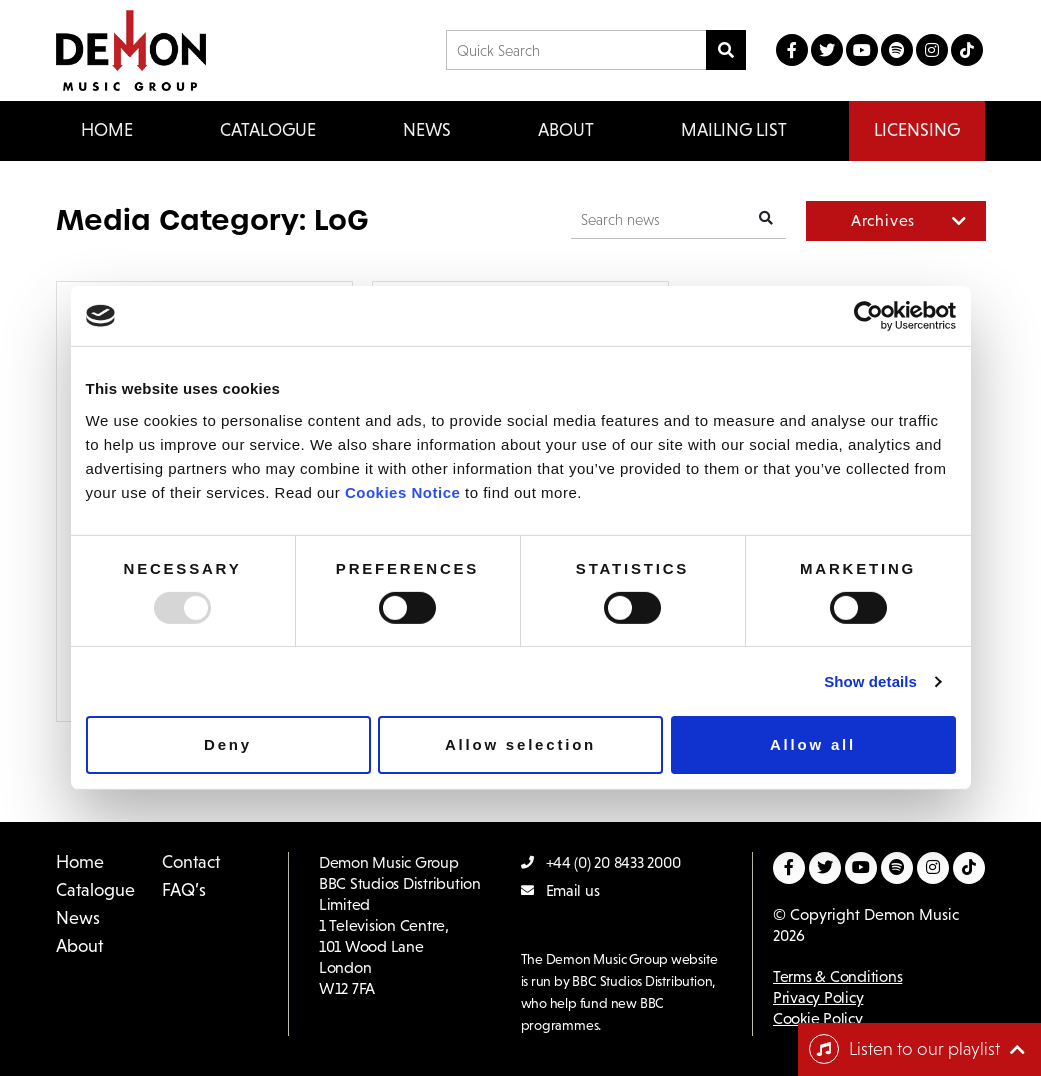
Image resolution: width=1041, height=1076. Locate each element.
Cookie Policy (818, 1018)
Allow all (813, 744)
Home (107, 130)
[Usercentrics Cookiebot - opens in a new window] (868, 316)
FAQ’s (184, 890)
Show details (870, 681)
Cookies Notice (402, 491)
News (427, 130)
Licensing (917, 130)
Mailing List (734, 130)
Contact (191, 862)
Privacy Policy (818, 997)
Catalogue (95, 890)
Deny (228, 744)
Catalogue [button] (268, 130)
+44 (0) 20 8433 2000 (601, 862)
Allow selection (520, 744)
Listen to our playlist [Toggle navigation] (904, 1049)
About (566, 130)
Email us (560, 890)
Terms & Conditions (837, 976)
